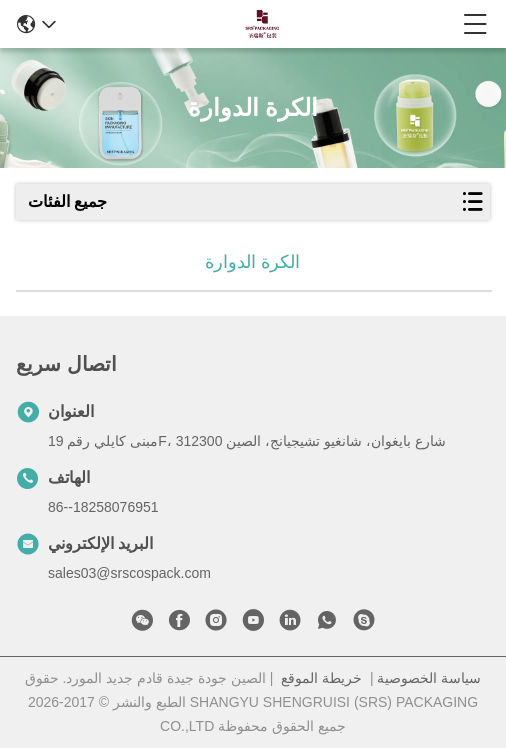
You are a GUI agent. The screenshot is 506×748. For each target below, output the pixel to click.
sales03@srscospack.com (129, 573)
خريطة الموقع (321, 678)
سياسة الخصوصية (429, 678)
